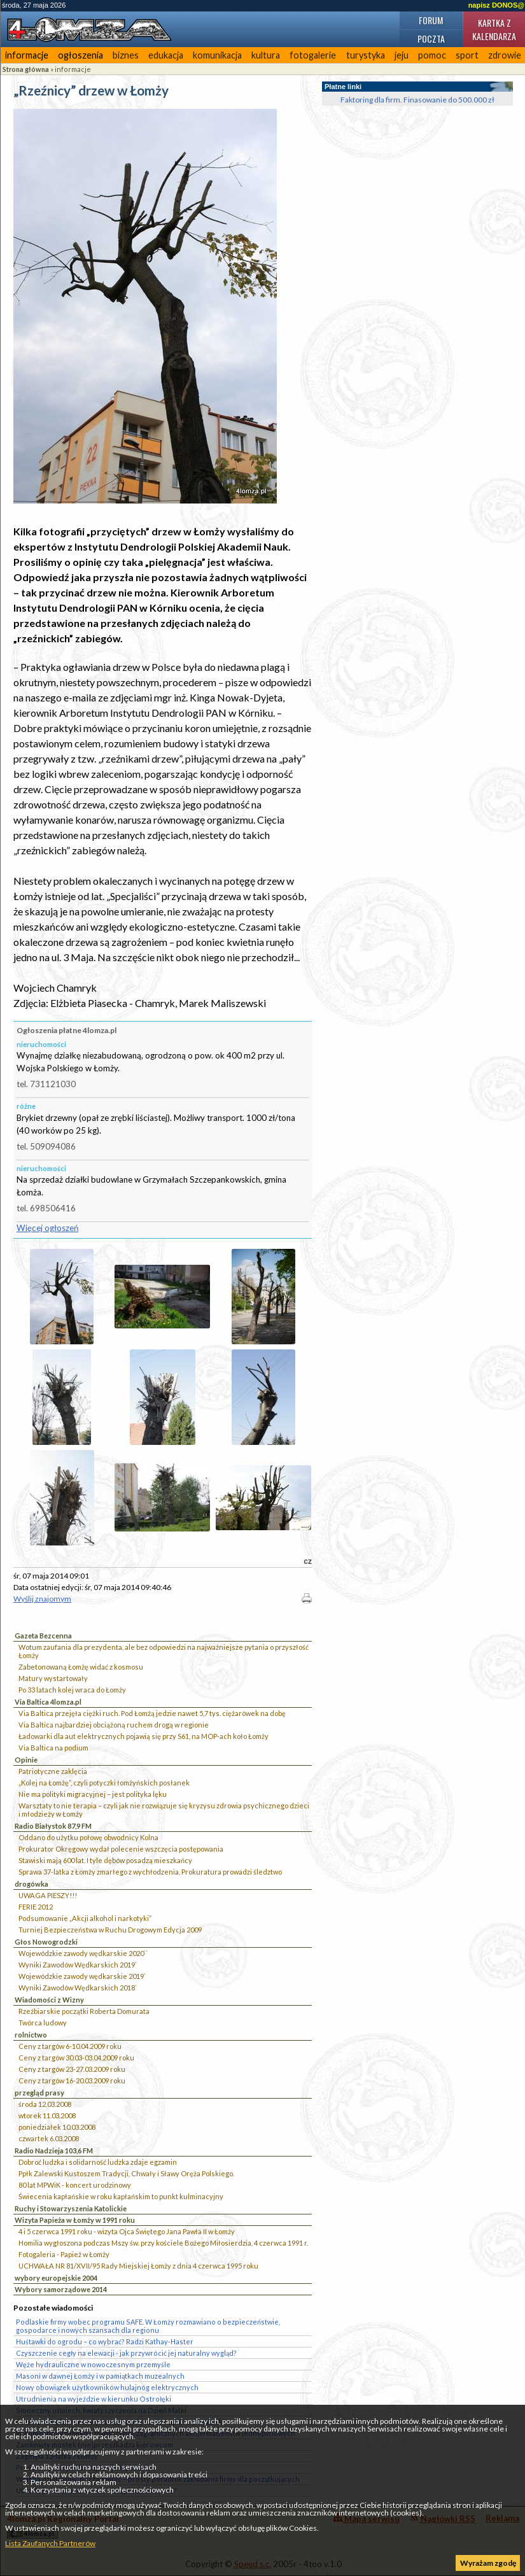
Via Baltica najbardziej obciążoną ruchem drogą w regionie (113, 1725)
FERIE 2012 (35, 1907)
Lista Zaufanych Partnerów (50, 2543)
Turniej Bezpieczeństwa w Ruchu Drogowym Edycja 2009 (110, 1929)
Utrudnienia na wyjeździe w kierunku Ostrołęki (93, 2399)
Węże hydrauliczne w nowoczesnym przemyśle (93, 2364)
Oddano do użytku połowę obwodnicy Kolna (88, 1837)
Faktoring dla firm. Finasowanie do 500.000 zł (417, 99)
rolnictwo (31, 2035)
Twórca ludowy (42, 2022)
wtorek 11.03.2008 (47, 2115)
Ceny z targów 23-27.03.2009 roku (71, 2069)
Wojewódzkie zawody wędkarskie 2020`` (83, 1953)
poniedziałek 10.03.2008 (56, 2127)
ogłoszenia (80, 55)
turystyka (365, 55)
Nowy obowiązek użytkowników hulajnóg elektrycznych (107, 2387)
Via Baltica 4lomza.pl (48, 1702)
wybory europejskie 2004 (56, 2278)
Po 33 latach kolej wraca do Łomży (72, 1690)
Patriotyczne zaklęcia (52, 1771)
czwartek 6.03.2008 (48, 2138)
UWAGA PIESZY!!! (47, 1895)
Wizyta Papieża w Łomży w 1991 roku (75, 2220)
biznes (126, 55)
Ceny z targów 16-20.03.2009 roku (71, 2080)
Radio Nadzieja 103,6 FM (54, 2150)
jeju (402, 55)
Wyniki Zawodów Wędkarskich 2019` (77, 1964)
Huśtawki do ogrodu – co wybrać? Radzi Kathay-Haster (104, 2341)
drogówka (31, 1884)
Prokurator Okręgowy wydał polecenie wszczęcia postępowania (120, 1849)
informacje (26, 55)
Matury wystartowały (53, 1678)
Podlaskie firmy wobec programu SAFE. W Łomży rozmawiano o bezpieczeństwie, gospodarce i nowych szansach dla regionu (148, 2326)
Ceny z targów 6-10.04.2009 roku (70, 2046)
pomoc (432, 55)
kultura (265, 55)
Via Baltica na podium (53, 1747)
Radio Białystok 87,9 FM (53, 1826)
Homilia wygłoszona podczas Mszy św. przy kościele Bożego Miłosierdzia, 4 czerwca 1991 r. (163, 2243)
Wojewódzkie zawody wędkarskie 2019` (82, 1976)
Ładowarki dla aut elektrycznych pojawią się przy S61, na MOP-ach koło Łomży (143, 1736)
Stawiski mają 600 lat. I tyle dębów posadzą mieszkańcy (105, 1860)
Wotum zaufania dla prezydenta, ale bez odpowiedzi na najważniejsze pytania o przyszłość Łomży (163, 1651)
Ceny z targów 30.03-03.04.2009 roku (76, 2057)
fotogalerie (313, 55)
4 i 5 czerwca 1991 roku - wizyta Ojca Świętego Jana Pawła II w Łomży (126, 2231)
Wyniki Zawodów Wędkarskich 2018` (77, 1987)
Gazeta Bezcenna (43, 1635)
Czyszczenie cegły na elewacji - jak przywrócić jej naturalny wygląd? (126, 2353)
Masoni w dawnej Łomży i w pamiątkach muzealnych (100, 2376)
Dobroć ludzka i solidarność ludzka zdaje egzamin (97, 2162)
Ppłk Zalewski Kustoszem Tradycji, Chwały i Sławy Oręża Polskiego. (126, 2173)
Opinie (26, 1760)
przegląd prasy (39, 2092)
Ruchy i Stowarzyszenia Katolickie (71, 2208)
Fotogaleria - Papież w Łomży (63, 2254)
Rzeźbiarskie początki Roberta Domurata (84, 2011)
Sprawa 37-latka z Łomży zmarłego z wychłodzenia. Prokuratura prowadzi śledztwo (150, 1872)
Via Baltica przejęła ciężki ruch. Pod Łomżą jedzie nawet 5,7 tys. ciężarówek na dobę (152, 1713)
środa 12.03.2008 (44, 2104)
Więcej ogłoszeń (47, 1228)
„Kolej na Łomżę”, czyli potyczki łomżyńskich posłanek (104, 1782)
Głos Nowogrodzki (46, 1942)
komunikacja (217, 55)
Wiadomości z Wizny (49, 1999)
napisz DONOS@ (496, 5)
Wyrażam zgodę (488, 2563)
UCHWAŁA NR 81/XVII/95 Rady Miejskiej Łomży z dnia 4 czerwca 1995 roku (138, 2266)
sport (467, 55)
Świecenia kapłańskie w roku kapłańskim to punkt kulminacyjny (120, 2196)
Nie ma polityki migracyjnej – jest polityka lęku (92, 1794)
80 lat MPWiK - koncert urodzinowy (74, 2185)
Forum (431, 20)
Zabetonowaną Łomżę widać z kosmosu (80, 1667)
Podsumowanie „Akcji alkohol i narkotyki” (84, 1918)
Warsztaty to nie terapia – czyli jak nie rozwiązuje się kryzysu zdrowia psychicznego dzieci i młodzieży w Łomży (163, 1809)
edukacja (165, 55)
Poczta (431, 38)
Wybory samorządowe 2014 (61, 2289)
